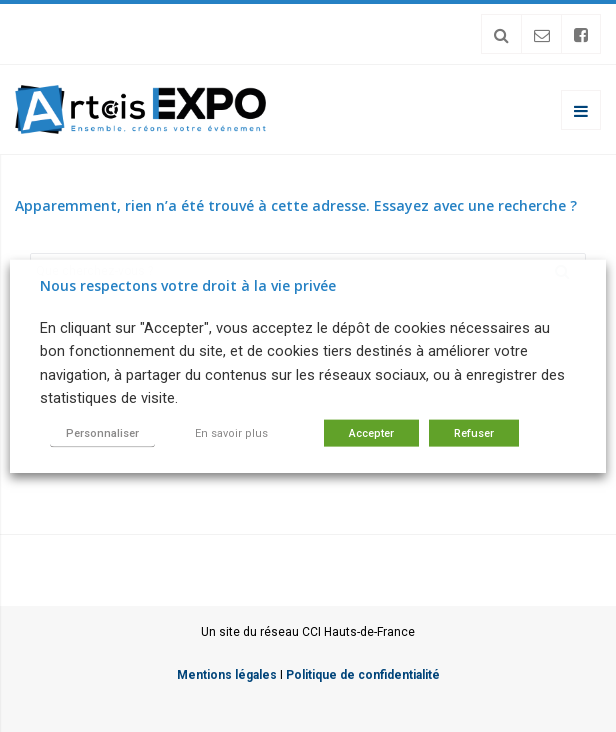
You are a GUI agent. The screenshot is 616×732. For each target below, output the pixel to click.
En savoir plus (231, 432)
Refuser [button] (474, 432)
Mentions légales (227, 675)
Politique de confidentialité (363, 675)
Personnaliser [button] (102, 432)
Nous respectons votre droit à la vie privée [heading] (188, 285)
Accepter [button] (371, 432)
